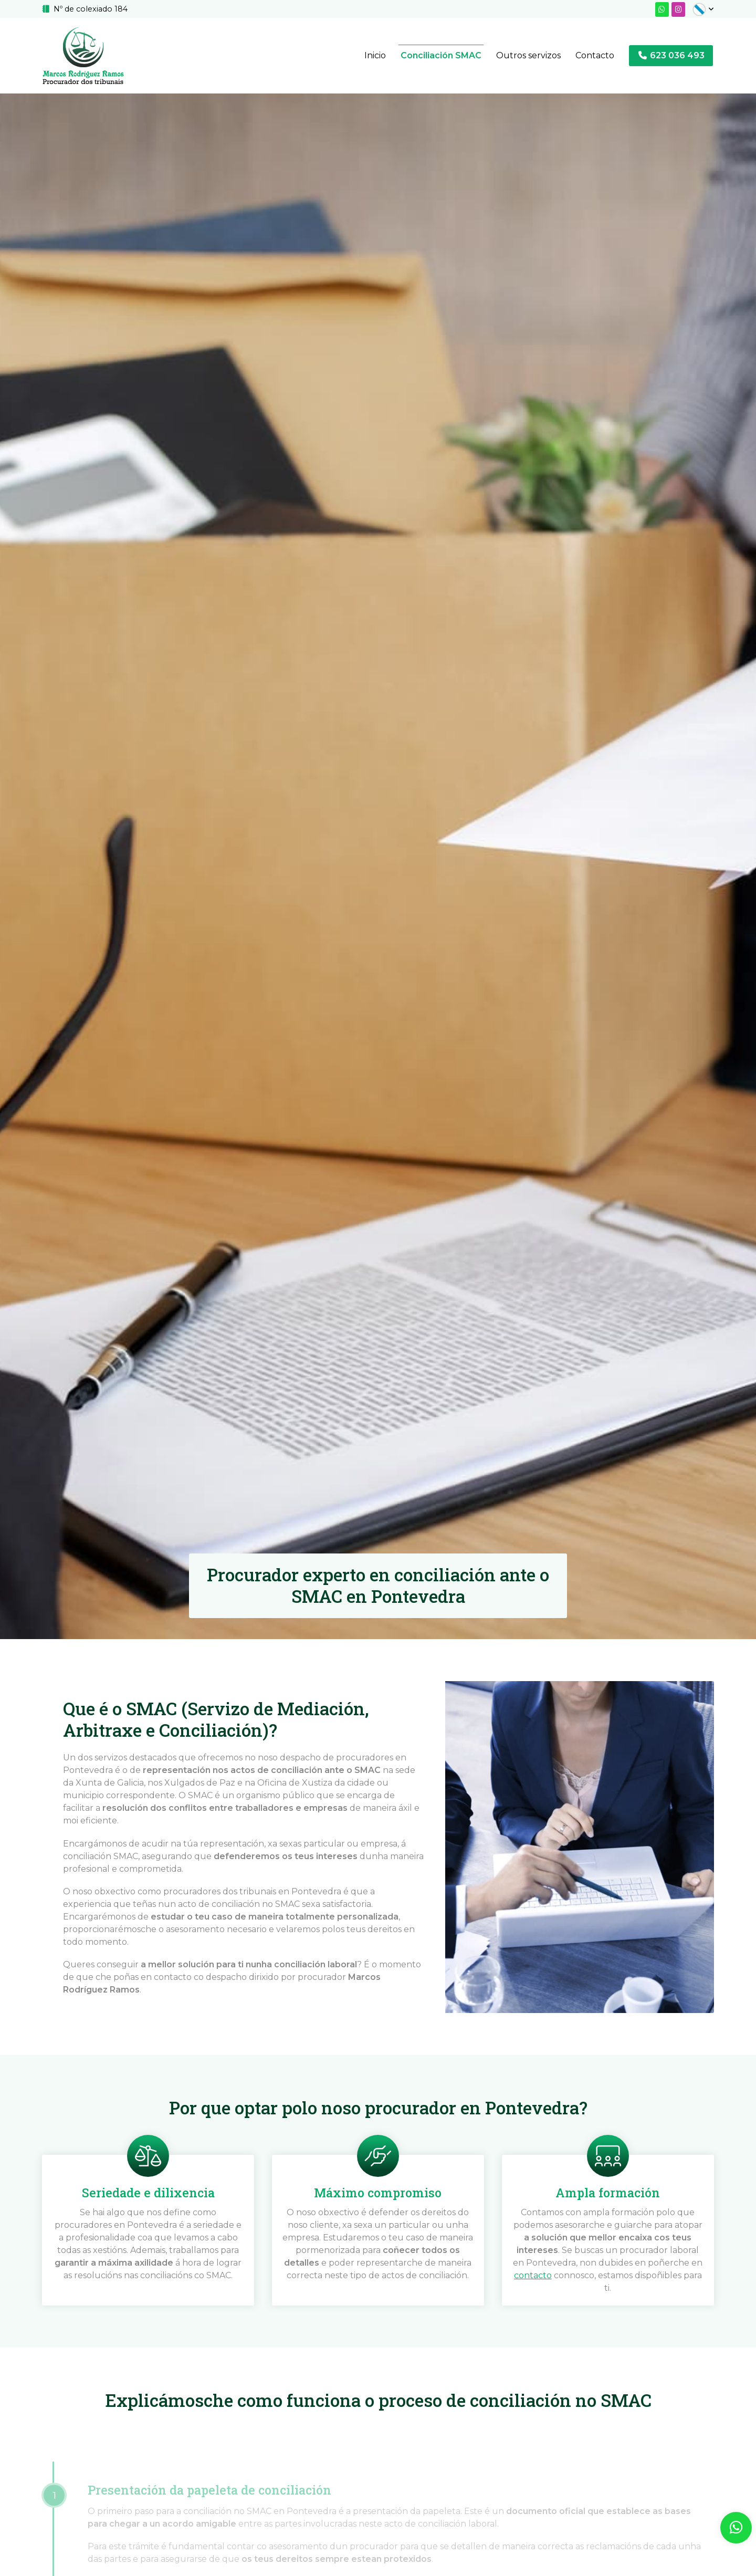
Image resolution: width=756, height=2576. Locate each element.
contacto (533, 2276)
